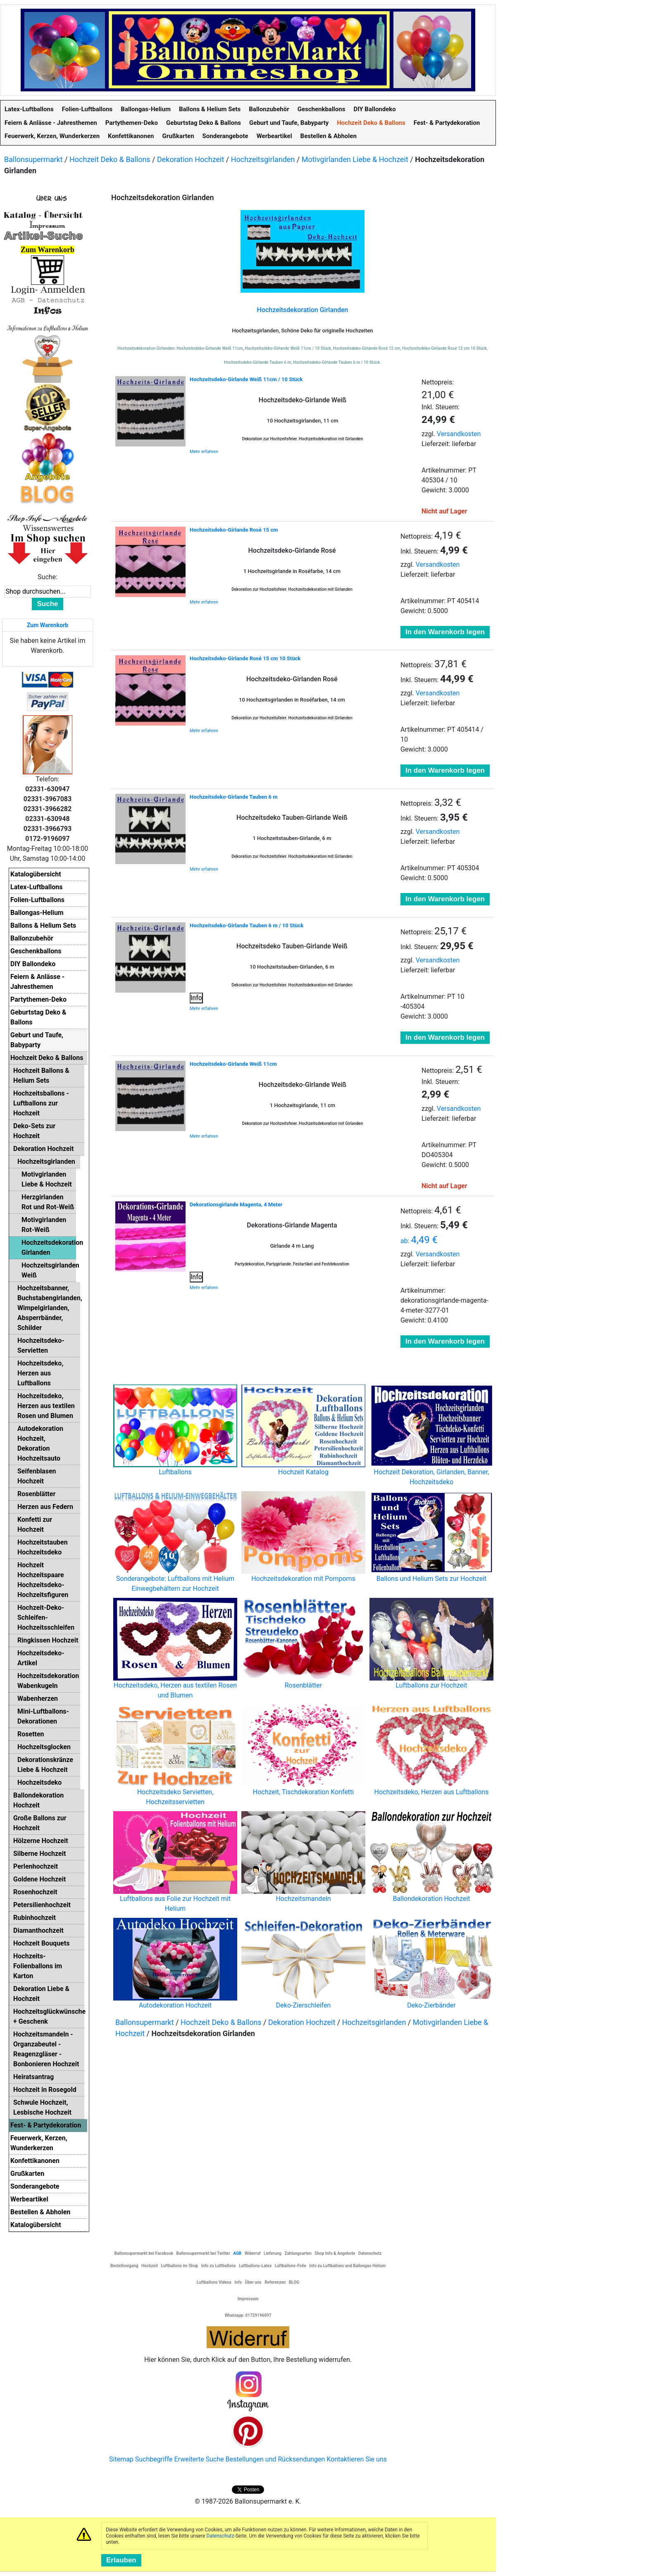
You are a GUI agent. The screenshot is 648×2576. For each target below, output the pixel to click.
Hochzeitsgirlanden (263, 159)
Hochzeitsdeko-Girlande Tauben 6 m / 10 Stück (246, 925)
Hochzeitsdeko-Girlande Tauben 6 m (233, 797)
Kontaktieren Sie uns (356, 2459)
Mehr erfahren (204, 451)
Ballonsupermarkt (33, 159)
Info (196, 998)
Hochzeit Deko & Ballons (109, 159)
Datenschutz (220, 2536)
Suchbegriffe (154, 2459)
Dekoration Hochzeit (190, 159)
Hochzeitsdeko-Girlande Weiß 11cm (233, 1064)
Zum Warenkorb (47, 625)
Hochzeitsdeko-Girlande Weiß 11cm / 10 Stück (246, 379)
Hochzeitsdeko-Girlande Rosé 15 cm (234, 530)
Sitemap (121, 2459)
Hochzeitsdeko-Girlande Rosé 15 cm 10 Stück (245, 658)
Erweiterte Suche (199, 2459)
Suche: (47, 577)
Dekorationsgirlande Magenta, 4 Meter (236, 1204)
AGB (237, 2253)
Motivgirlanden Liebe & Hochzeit (355, 159)
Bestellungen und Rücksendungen (275, 2459)
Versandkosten (459, 434)
